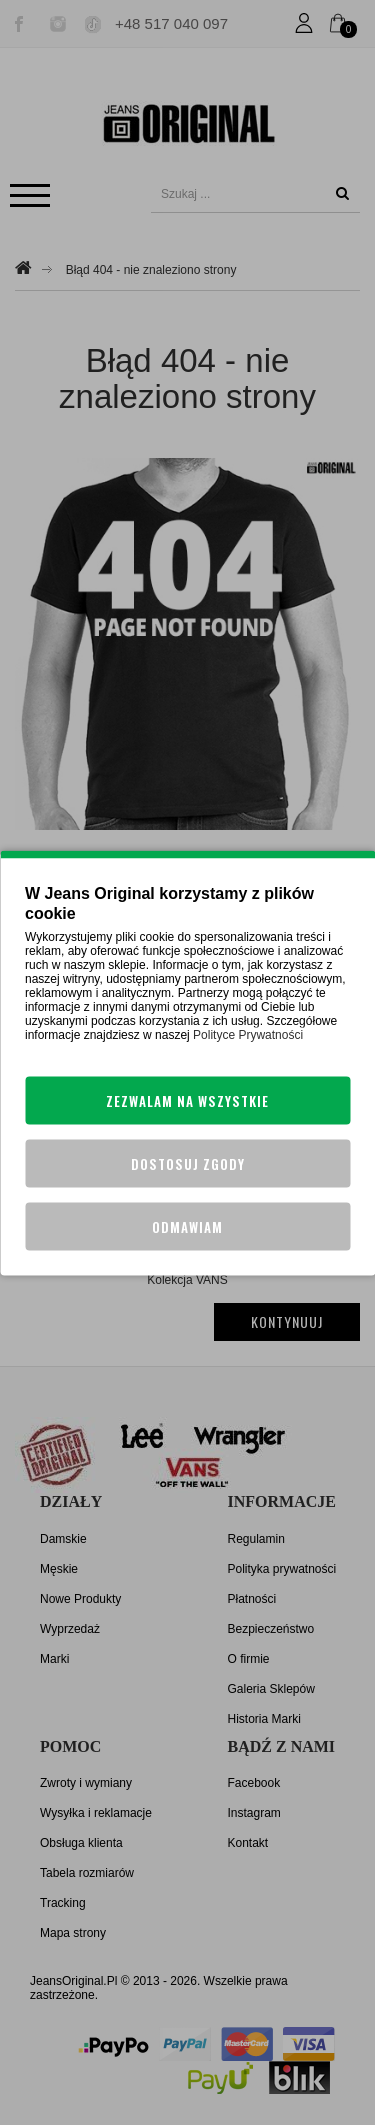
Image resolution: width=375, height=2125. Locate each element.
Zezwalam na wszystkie (187, 1100)
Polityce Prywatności (248, 1034)
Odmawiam (187, 1226)
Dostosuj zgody (188, 1163)
